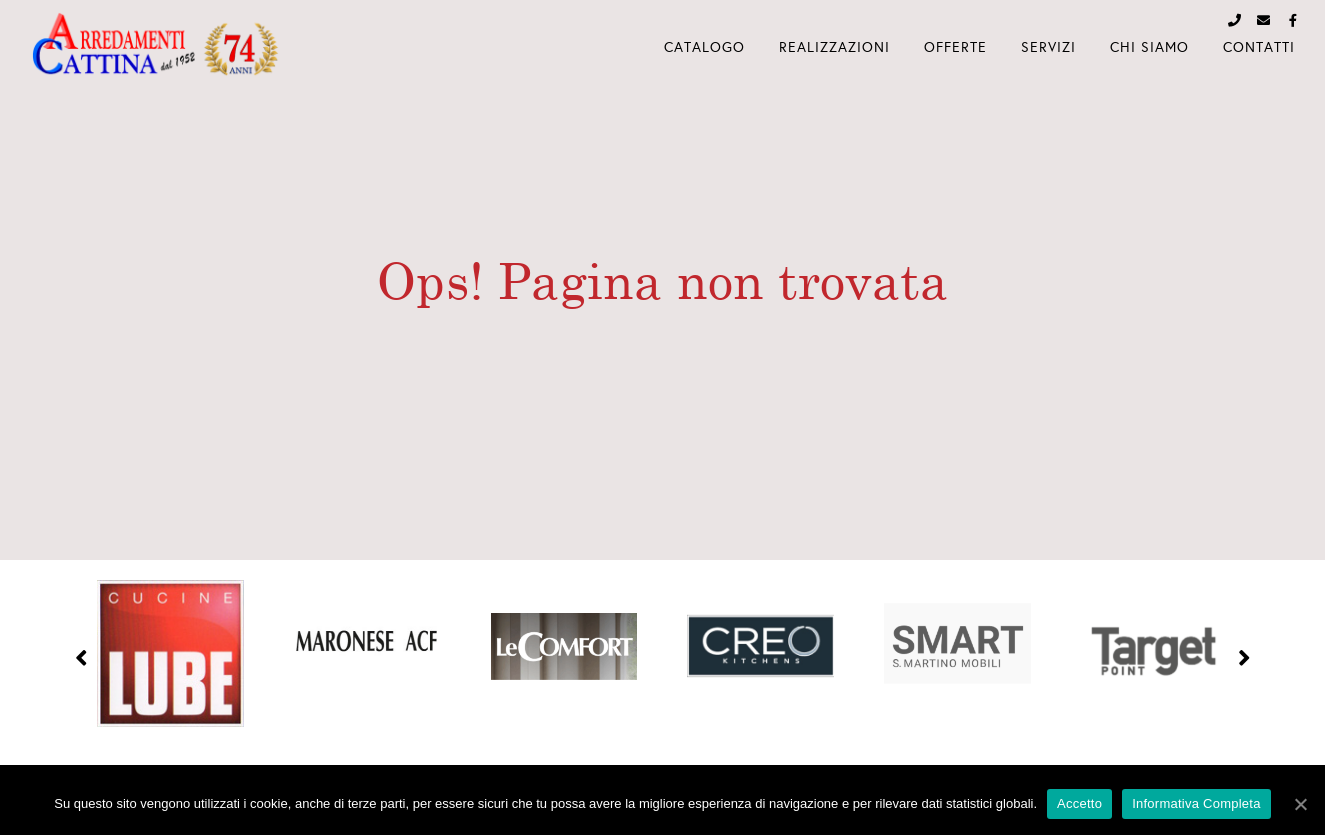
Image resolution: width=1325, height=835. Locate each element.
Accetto (1079, 803)
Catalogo (704, 47)
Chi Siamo (1149, 47)
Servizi (1048, 47)
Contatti (1259, 47)
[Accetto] (1300, 804)
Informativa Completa (1196, 803)
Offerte (955, 47)
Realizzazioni (834, 47)
